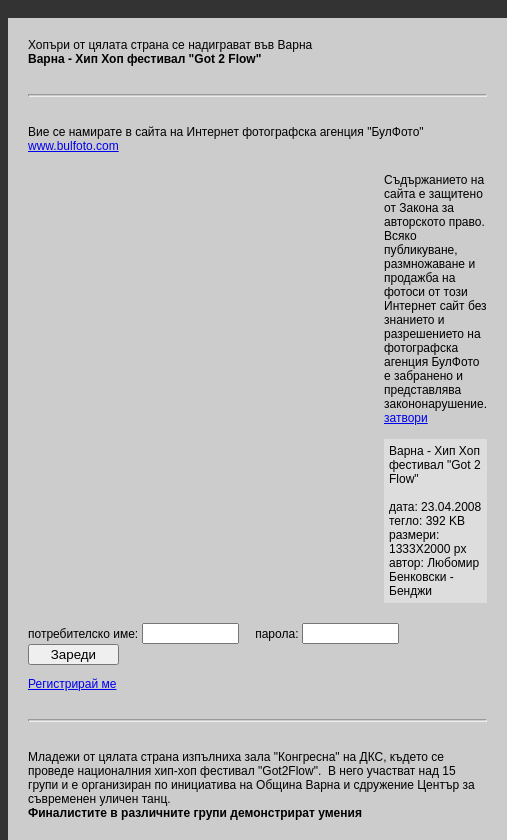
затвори (406, 418)
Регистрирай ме (72, 684)
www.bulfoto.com (73, 146)
